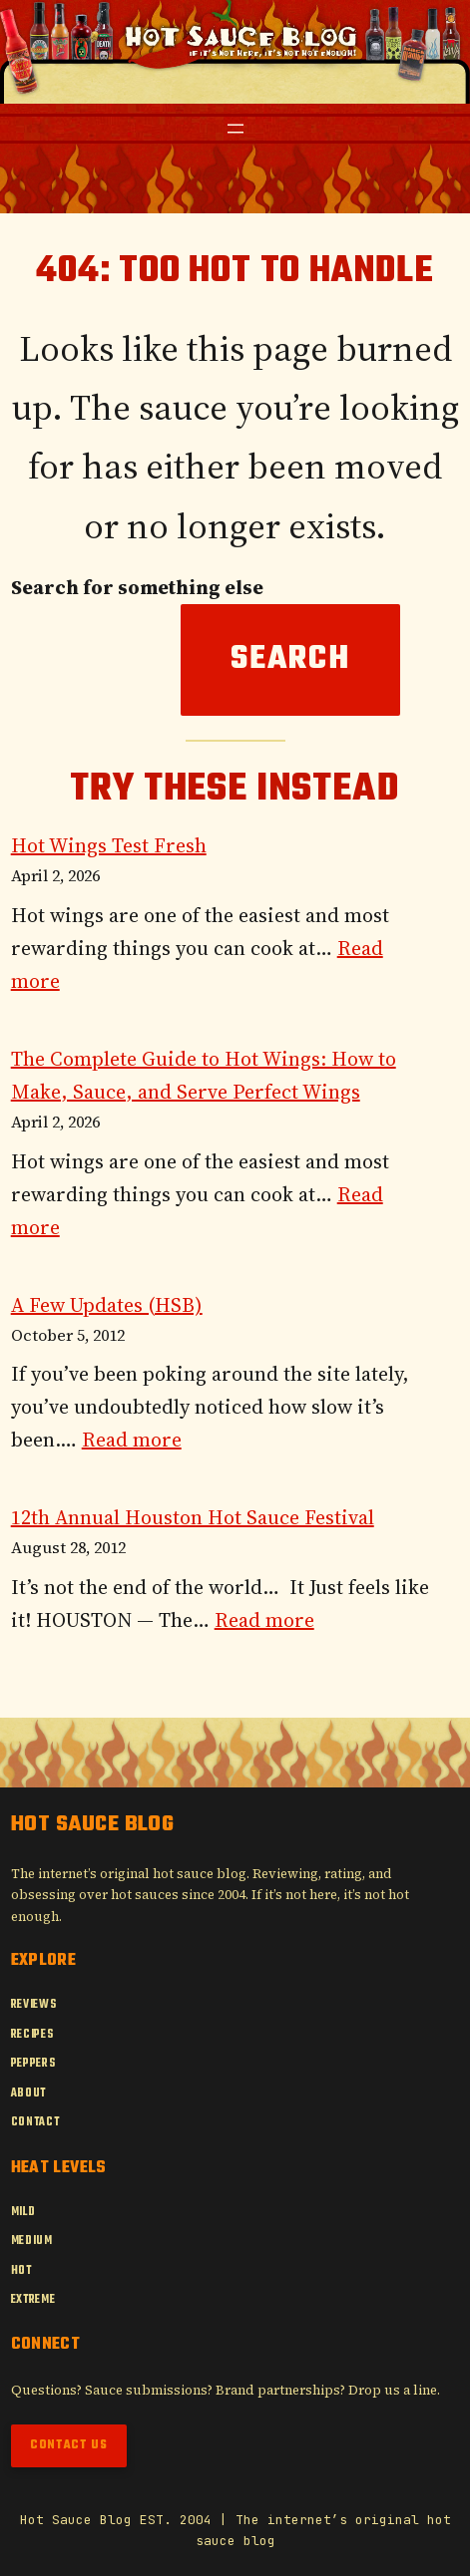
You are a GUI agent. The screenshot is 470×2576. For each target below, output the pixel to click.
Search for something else (137, 587)
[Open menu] (235, 129)
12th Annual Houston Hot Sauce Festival (192, 1517)
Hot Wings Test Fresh (109, 845)
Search (290, 659)
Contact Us (69, 2445)
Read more (132, 1439)
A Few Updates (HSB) (107, 1305)
